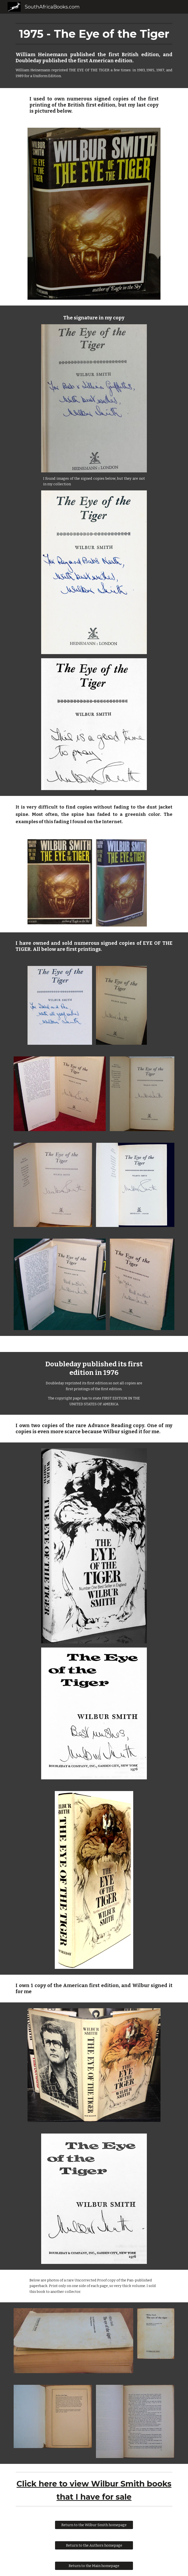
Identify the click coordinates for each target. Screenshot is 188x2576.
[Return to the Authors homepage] (94, 2545)
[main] (94, 33)
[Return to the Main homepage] (94, 2565)
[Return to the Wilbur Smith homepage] (94, 2525)
